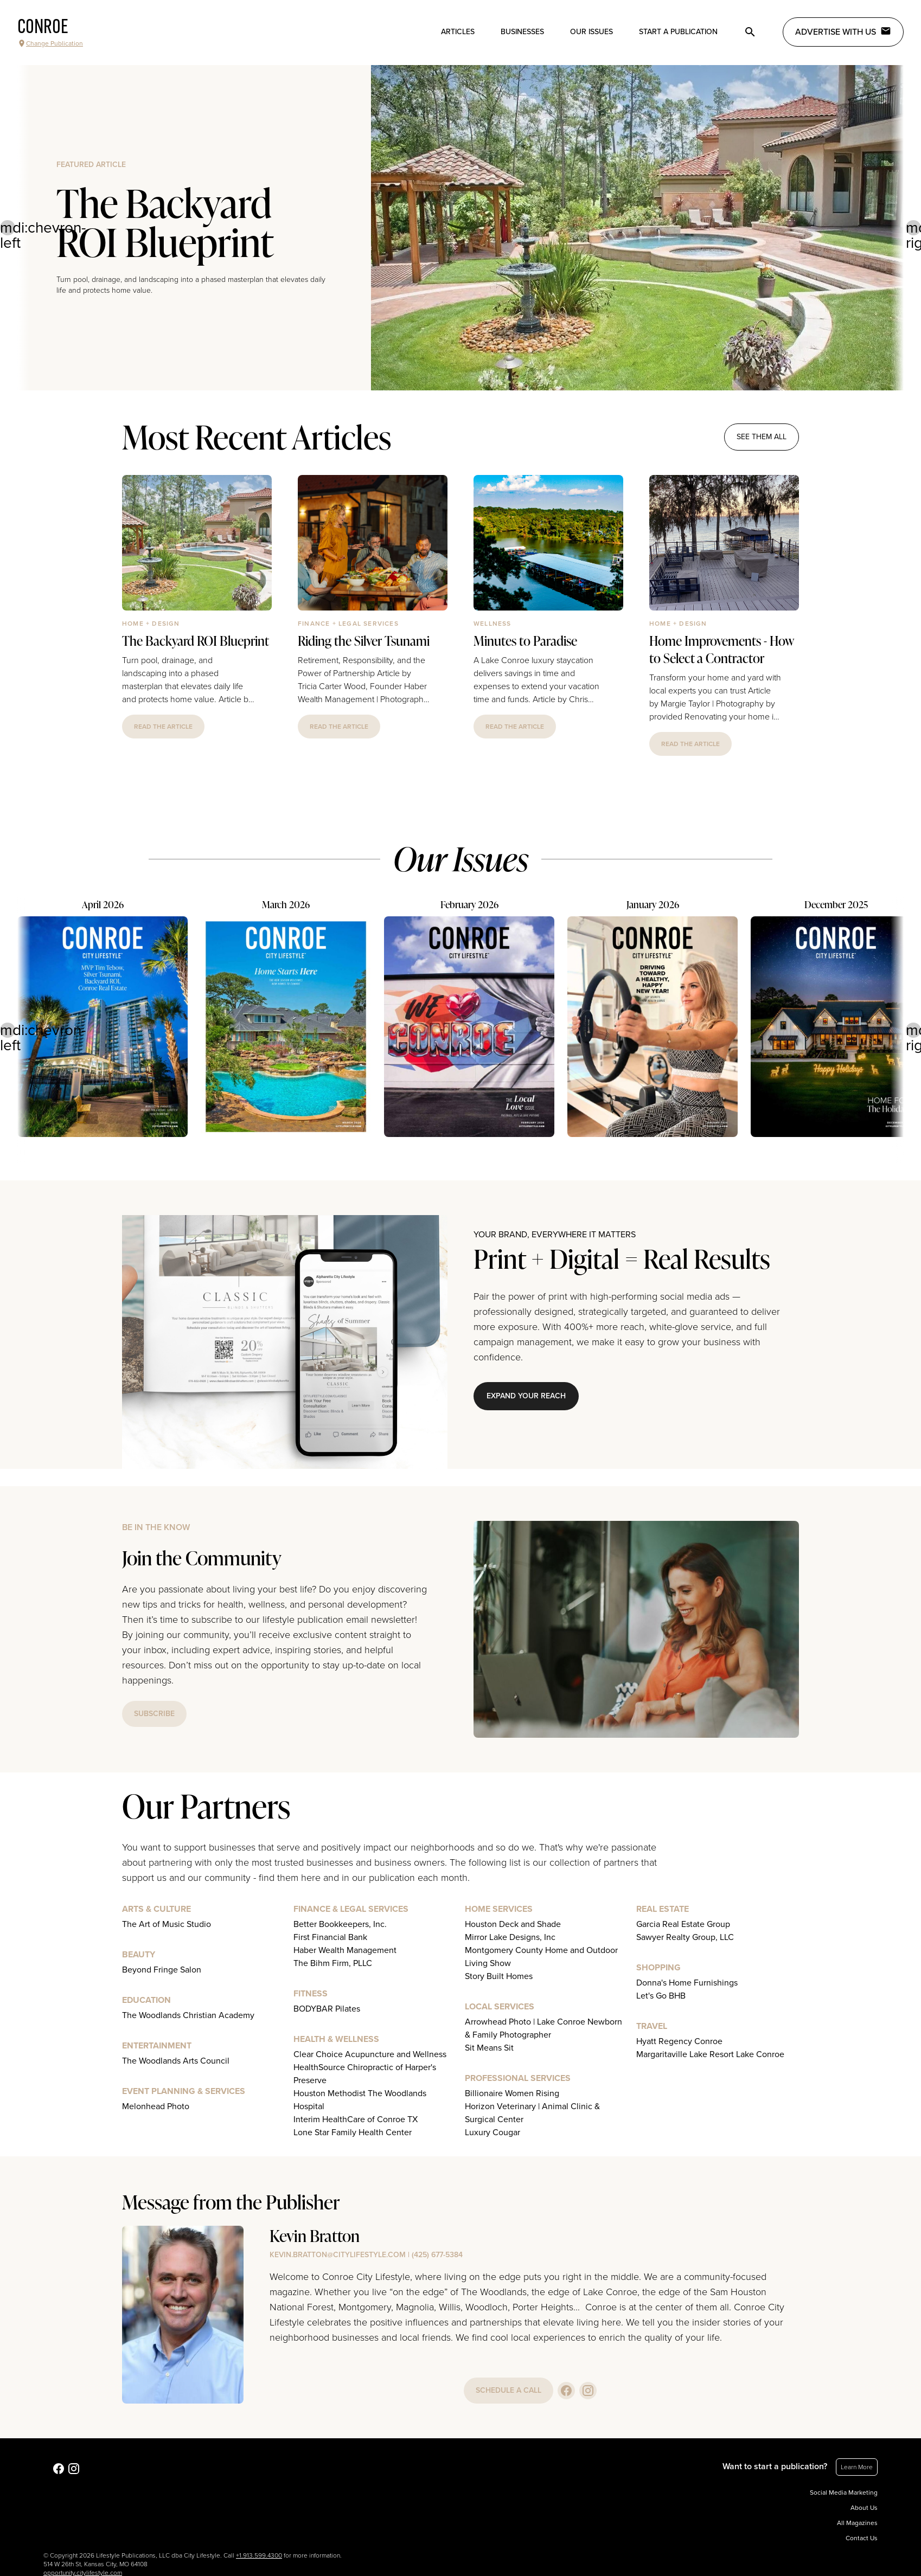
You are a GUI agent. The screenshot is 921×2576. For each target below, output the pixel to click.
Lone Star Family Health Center (352, 2132)
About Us (864, 2507)
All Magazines (857, 2523)
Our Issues (591, 31)
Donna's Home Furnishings (687, 1982)
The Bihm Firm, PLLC (332, 1963)
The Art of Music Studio (166, 1924)
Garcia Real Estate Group (683, 1924)
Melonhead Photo (155, 2106)
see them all (761, 436)
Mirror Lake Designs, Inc (510, 1937)
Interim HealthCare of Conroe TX (355, 2119)
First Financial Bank (330, 1937)
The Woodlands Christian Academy (188, 2015)
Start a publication (678, 31)
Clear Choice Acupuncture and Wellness (369, 2054)
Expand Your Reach (526, 1396)
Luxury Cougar (492, 2132)
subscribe (154, 1713)
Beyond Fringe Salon (161, 1969)
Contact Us (862, 2538)
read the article (163, 726)
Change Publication (50, 43)
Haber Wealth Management (344, 1950)
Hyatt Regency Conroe (679, 2041)
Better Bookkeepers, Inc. (340, 1924)
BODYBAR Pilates (326, 2008)
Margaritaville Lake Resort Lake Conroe (710, 2054)
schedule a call (508, 2390)
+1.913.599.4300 (259, 2555)
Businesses (522, 31)
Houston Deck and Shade (513, 1924)
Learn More (857, 2467)
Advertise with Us (843, 31)
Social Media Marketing (844, 2492)
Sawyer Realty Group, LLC (685, 1937)
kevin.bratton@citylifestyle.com (338, 2254)
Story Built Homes (499, 1976)
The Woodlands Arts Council (175, 2060)
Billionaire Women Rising (512, 2093)
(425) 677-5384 (437, 2254)
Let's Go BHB (661, 1995)
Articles (458, 31)
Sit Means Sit (489, 2047)
